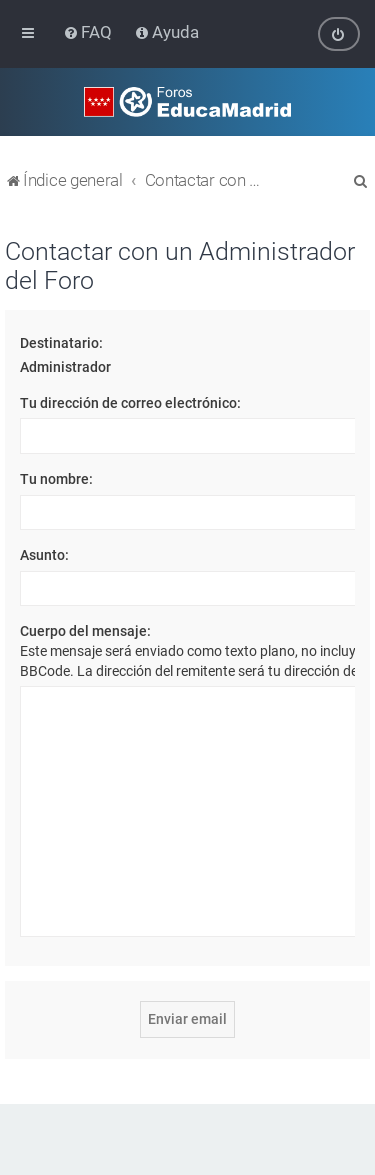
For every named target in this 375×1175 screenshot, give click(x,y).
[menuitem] (89, 32)
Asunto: (44, 555)
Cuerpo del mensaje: (85, 631)
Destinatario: (61, 342)
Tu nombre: (56, 479)
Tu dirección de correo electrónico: (130, 402)
